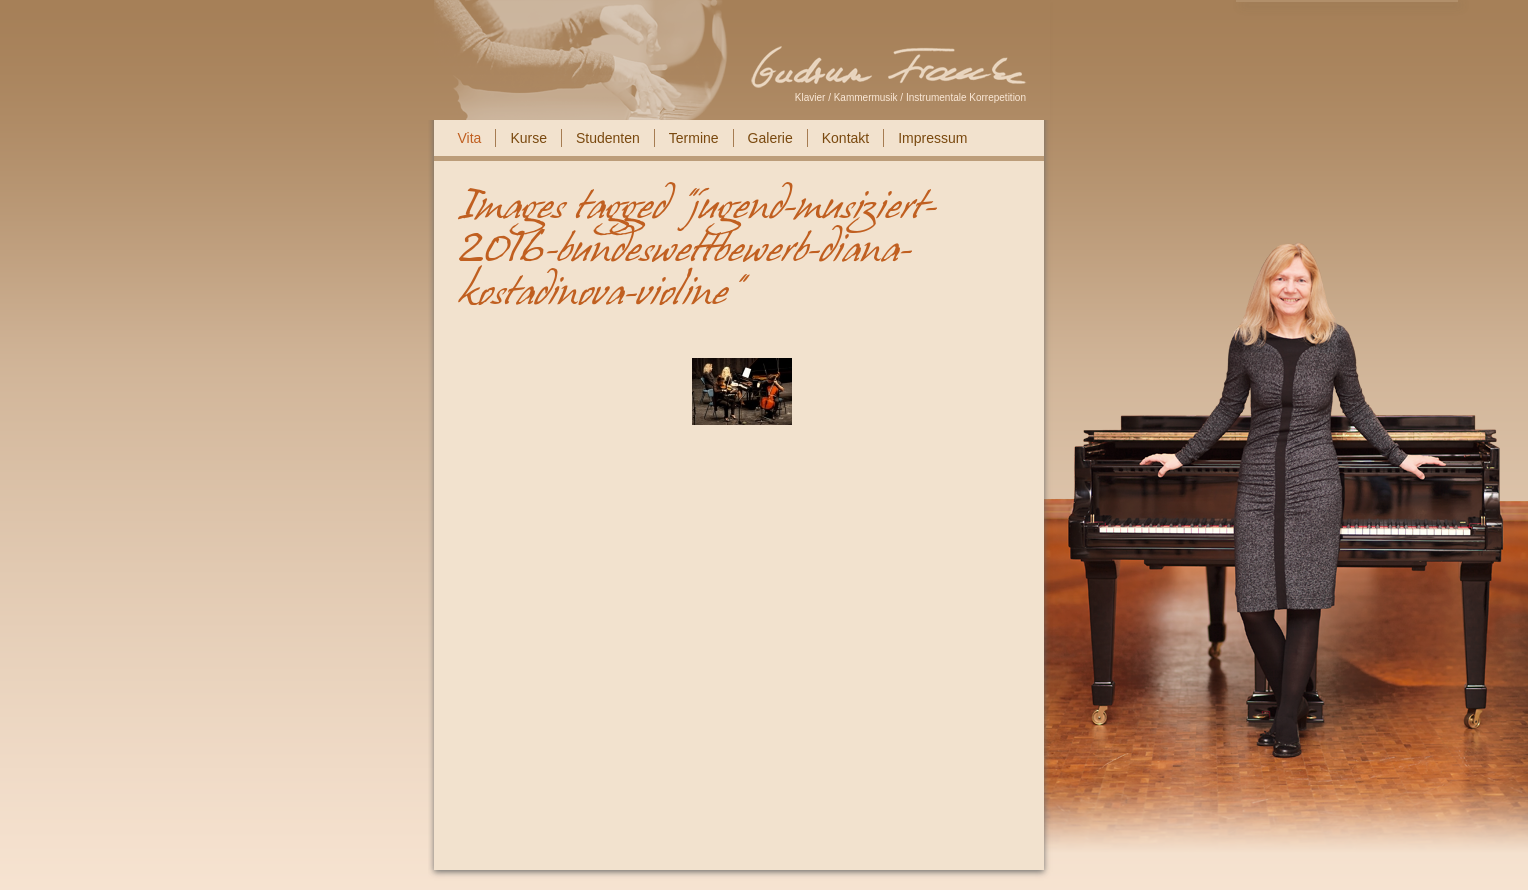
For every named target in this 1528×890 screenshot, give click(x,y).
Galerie (770, 138)
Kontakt (845, 138)
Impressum (932, 138)
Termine (694, 138)
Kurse (528, 138)
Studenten (608, 138)
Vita (470, 138)
